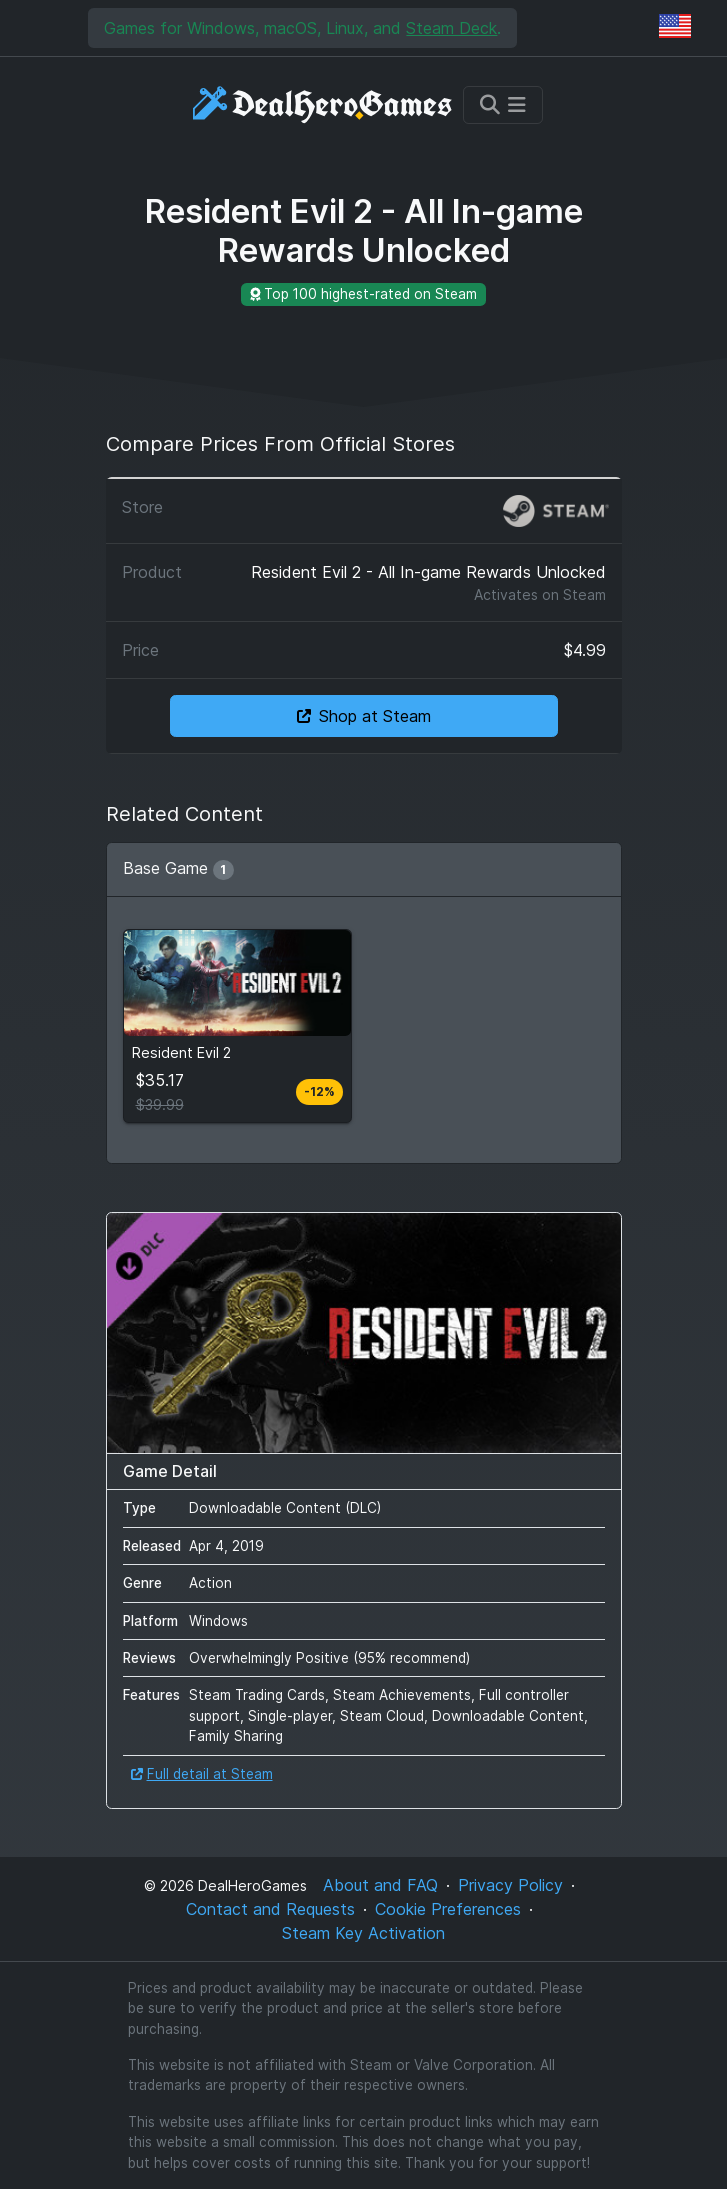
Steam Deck (451, 28)
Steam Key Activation (363, 1933)
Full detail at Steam (202, 1774)
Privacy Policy (510, 1885)
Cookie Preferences (448, 1909)
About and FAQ (380, 1885)
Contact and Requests (270, 1909)
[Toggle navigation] (503, 105)
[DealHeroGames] (323, 104)
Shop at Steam (364, 716)
